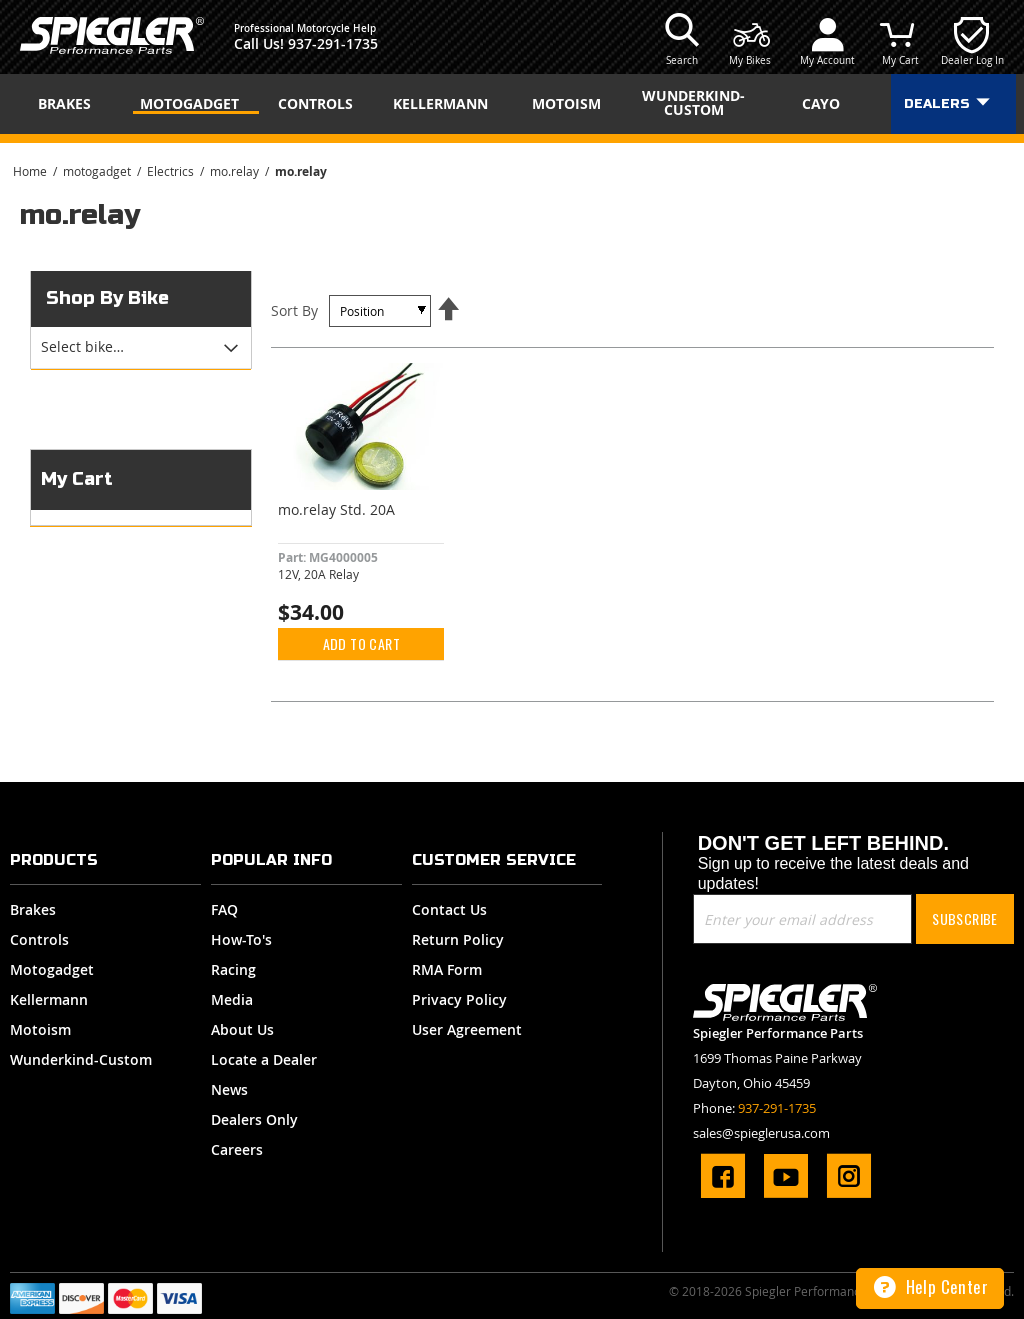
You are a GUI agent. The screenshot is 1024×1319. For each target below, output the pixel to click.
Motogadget (52, 969)
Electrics (172, 171)
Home (31, 171)
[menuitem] (71, 104)
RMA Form (447, 969)
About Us (242, 1029)
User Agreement (467, 1029)
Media (232, 999)
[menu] (512, 104)
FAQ (224, 909)
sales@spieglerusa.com (761, 1133)
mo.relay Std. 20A (336, 509)
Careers (237, 1149)
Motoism (40, 1029)
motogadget (98, 171)
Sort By (294, 310)
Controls (39, 939)
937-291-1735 (333, 43)
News (229, 1089)
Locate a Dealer (264, 1059)
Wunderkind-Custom (81, 1059)
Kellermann (49, 999)
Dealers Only (254, 1119)
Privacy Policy (459, 999)
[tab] (141, 348)
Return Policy (458, 939)
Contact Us (449, 909)
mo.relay (236, 171)
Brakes (33, 909)
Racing (233, 969)
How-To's (241, 939)
